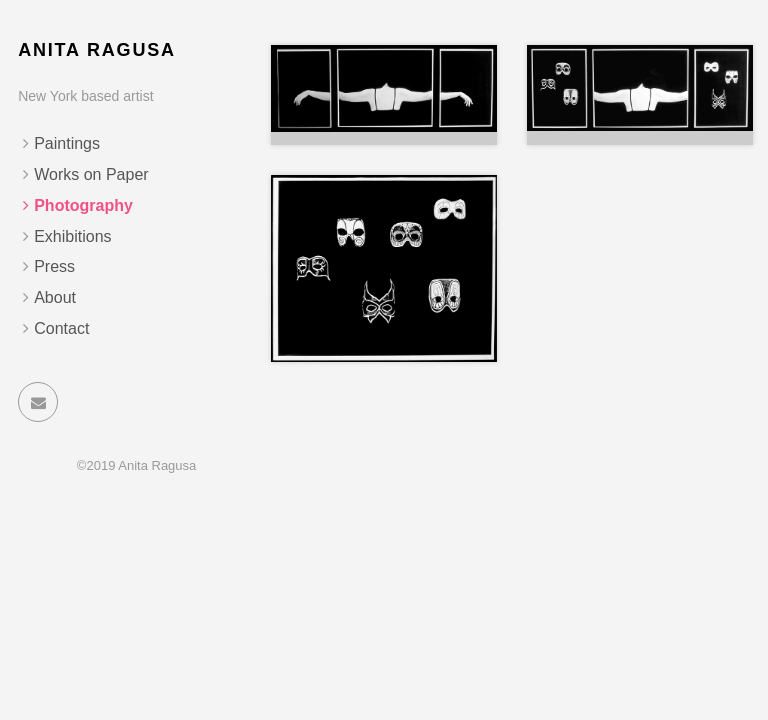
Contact (61, 328)
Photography (83, 205)
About (55, 297)
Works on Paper (91, 174)
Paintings (67, 143)
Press (54, 266)
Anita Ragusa (97, 50)
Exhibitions (72, 236)
